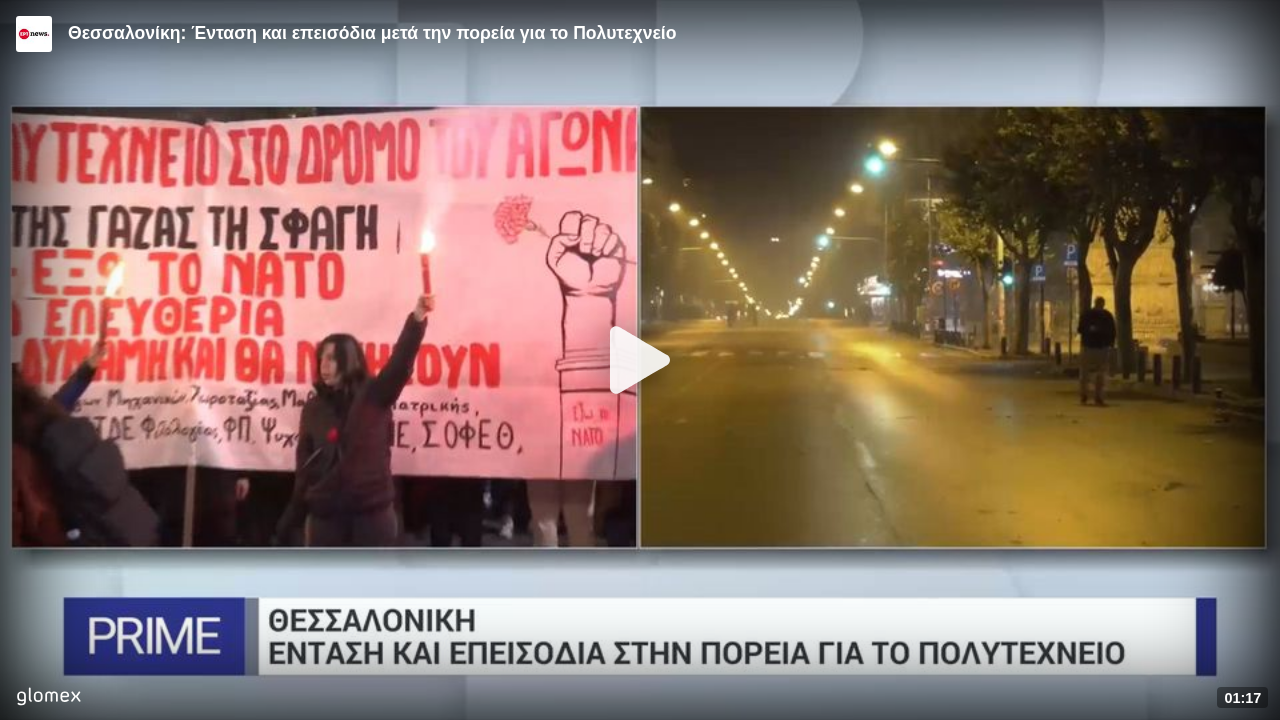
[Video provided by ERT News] (34, 34)
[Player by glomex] (48, 698)
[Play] (640, 360)
